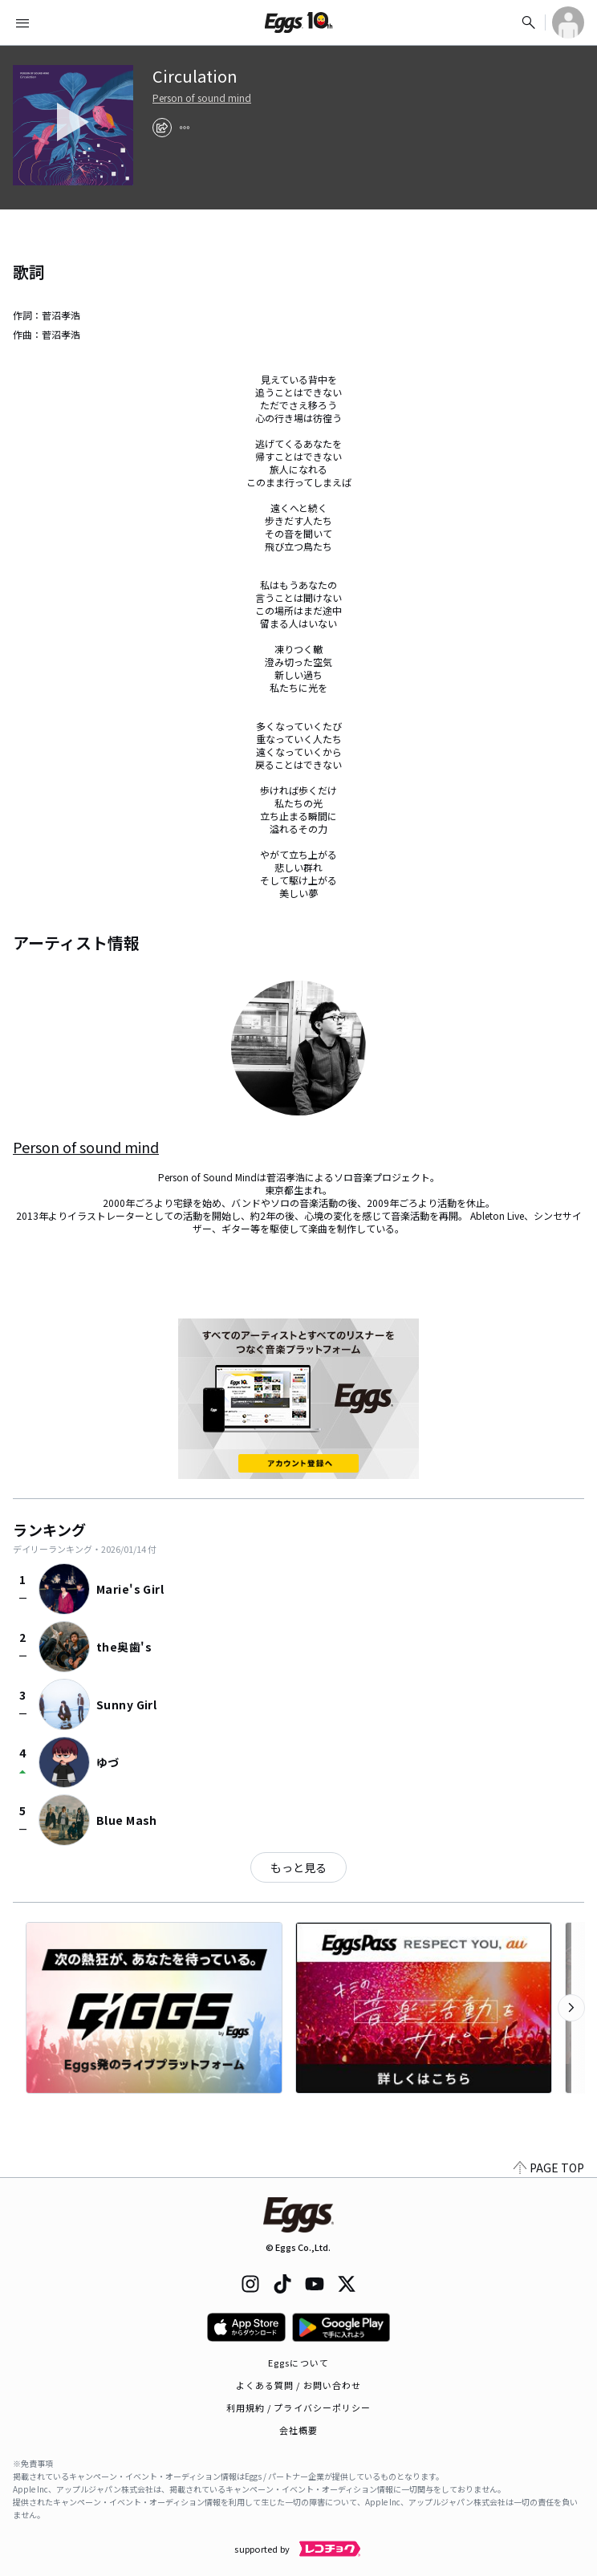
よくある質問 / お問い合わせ (299, 2385)
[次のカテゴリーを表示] (571, 2007)
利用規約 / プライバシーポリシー (299, 2407)
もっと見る (298, 1867)
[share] (162, 127)
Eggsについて (298, 2362)
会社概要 (298, 2430)
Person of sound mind (201, 97)
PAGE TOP (549, 2168)
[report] (184, 127)
